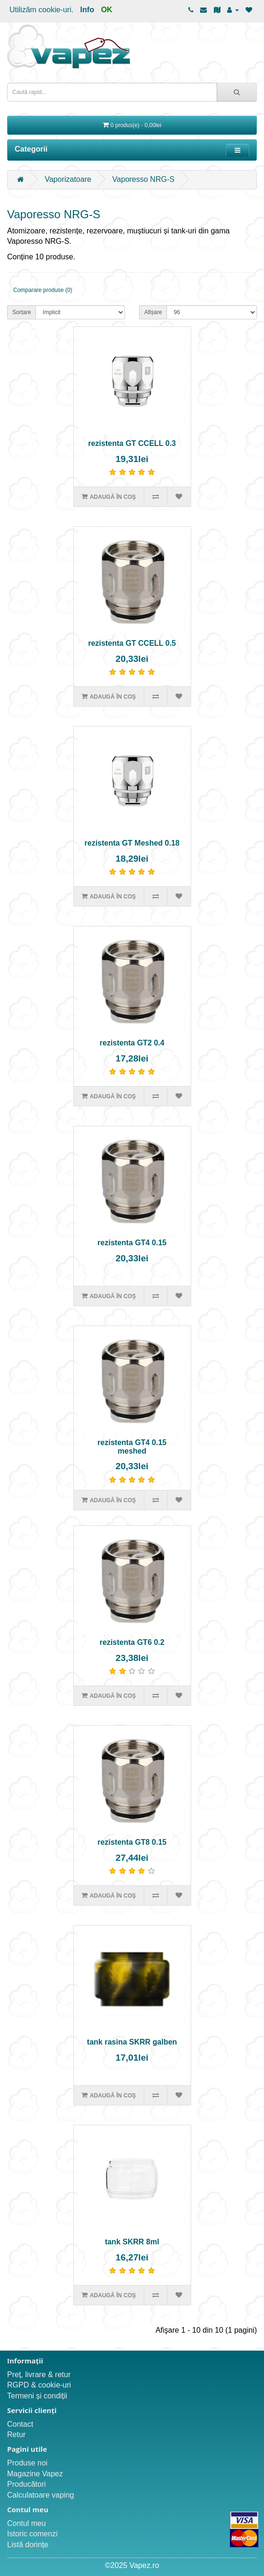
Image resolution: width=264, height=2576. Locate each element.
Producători (26, 2484)
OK (106, 10)
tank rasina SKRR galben (132, 2042)
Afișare (153, 312)
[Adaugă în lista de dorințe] (178, 496)
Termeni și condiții (37, 2396)
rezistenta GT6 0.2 (132, 1642)
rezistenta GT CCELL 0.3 (132, 443)
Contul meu (26, 2523)
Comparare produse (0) (42, 290)
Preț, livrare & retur (38, 2375)
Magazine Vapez (35, 2474)
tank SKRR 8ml (132, 2242)
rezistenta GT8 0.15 (132, 1842)
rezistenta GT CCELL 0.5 (132, 643)
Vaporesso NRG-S (143, 179)
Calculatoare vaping (40, 2495)
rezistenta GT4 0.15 (132, 1243)
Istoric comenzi (32, 2534)
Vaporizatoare (67, 179)
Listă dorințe (27, 2545)
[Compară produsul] (155, 496)
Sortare (21, 312)
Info (87, 10)
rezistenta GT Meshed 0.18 (132, 843)
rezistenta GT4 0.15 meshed (132, 1446)
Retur (16, 2435)
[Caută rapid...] (237, 92)
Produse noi (27, 2463)
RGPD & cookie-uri (39, 2385)
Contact (20, 2424)
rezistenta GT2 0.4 (132, 1043)
